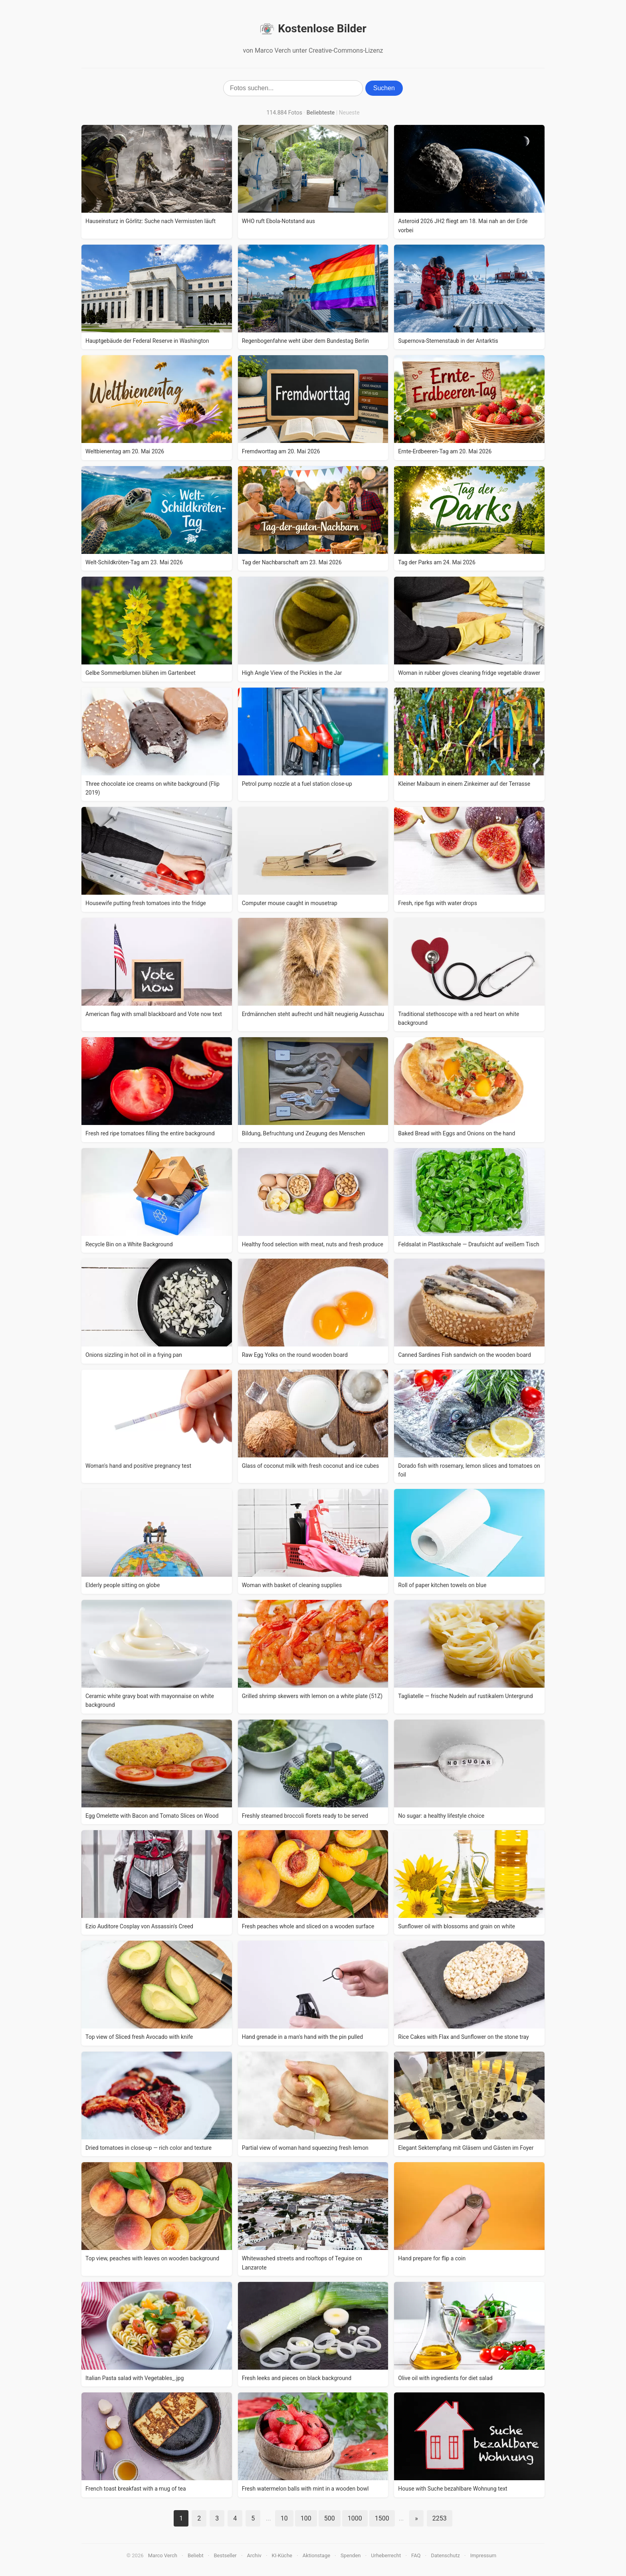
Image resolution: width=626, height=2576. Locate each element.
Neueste (349, 112)
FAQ (415, 2555)
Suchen (384, 88)
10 (284, 2518)
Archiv (254, 2555)
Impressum (483, 2555)
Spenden (351, 2555)
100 (306, 2518)
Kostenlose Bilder (313, 29)
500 (329, 2518)
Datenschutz (445, 2555)
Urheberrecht (386, 2555)
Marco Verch (162, 2555)
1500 (382, 2518)
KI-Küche (282, 2555)
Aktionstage (316, 2555)
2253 (439, 2518)
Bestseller (225, 2555)
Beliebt (196, 2555)
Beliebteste (321, 112)
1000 (355, 2518)
